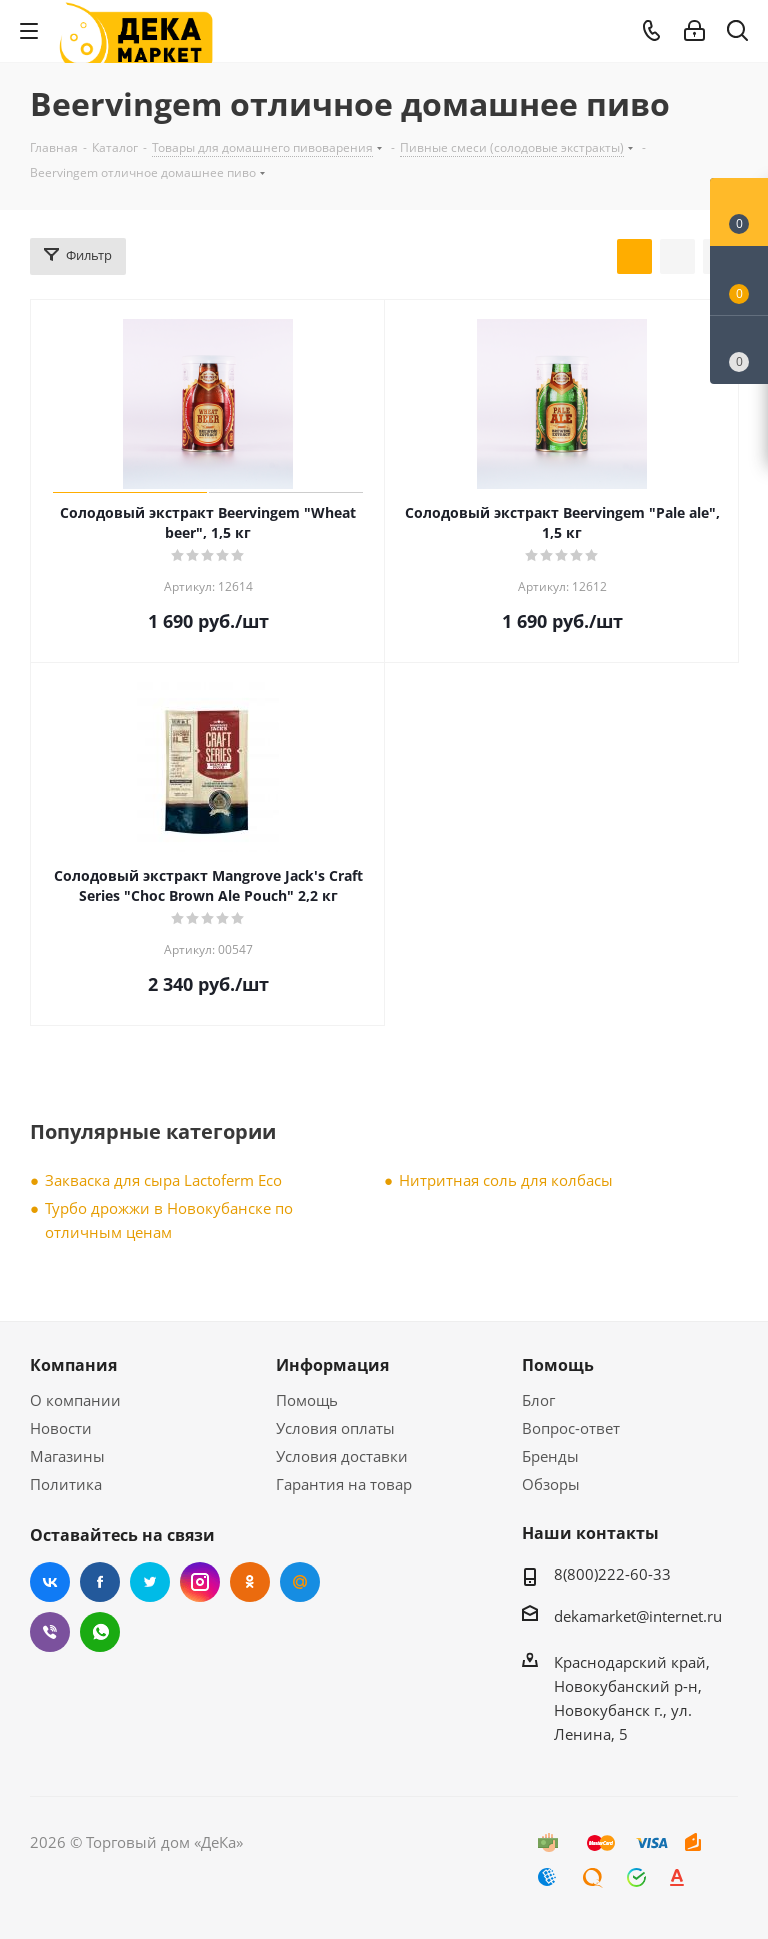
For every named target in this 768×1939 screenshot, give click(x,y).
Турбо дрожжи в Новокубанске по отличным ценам (169, 1220)
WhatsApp (100, 1632)
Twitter (150, 1582)
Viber (50, 1632)
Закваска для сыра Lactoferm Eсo (163, 1180)
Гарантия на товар (344, 1484)
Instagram (200, 1582)
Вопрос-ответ (571, 1428)
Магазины (67, 1456)
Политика (66, 1484)
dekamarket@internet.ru (638, 1616)
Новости (61, 1428)
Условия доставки (342, 1456)
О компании (75, 1400)
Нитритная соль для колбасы (506, 1180)
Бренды (550, 1456)
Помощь (307, 1400)
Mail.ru (300, 1582)
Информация (332, 1365)
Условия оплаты (335, 1428)
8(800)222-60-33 (612, 1574)
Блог (538, 1400)
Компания (73, 1365)
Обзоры (551, 1484)
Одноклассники (250, 1582)
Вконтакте (50, 1582)
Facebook (100, 1582)
